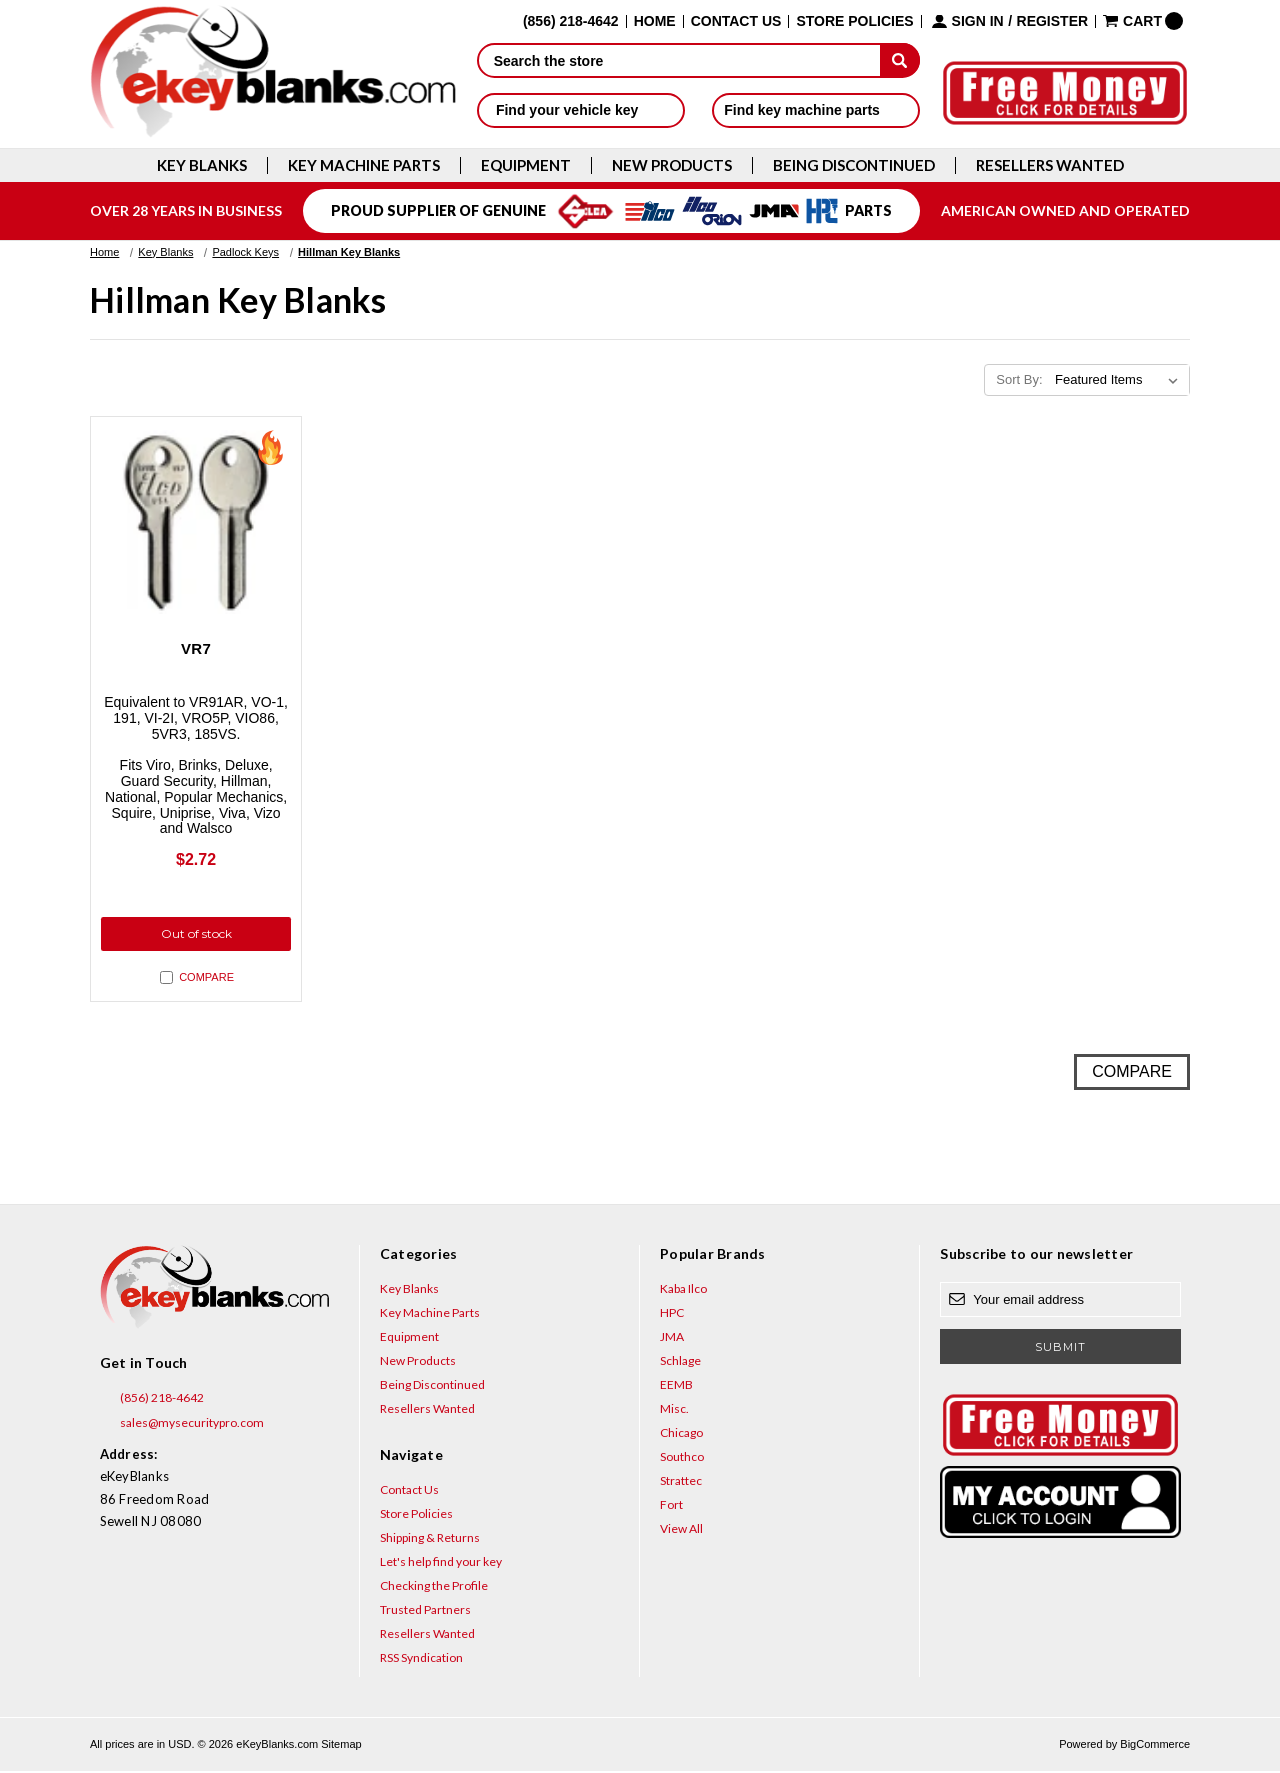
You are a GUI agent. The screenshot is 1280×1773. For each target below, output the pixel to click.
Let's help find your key (441, 1564)
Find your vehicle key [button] (580, 110)
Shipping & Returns (430, 1540)
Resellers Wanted (1050, 165)
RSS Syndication (421, 1660)
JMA (672, 1339)
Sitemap (341, 1747)
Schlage (680, 1363)
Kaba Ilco (683, 1291)
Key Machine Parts (364, 165)
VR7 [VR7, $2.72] (196, 648)
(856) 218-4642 (152, 1401)
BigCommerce (1155, 1747)
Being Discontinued (854, 165)
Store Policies (854, 21)
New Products (672, 165)
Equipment (526, 165)
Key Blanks (202, 165)
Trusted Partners (425, 1612)
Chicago (681, 1435)
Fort (671, 1507)
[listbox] (1120, 380)
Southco (682, 1459)
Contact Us (736, 21)
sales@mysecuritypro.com (182, 1426)
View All (681, 1531)
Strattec (681, 1483)
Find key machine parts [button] (816, 110)
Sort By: (1019, 379)
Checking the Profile (434, 1588)
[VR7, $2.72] (196, 522)
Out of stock (196, 935)
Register (1053, 21)
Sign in (978, 21)
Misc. (674, 1411)
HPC (672, 1315)
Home (655, 21)
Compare (197, 980)
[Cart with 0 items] (1143, 21)
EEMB (676, 1387)
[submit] (900, 60)
